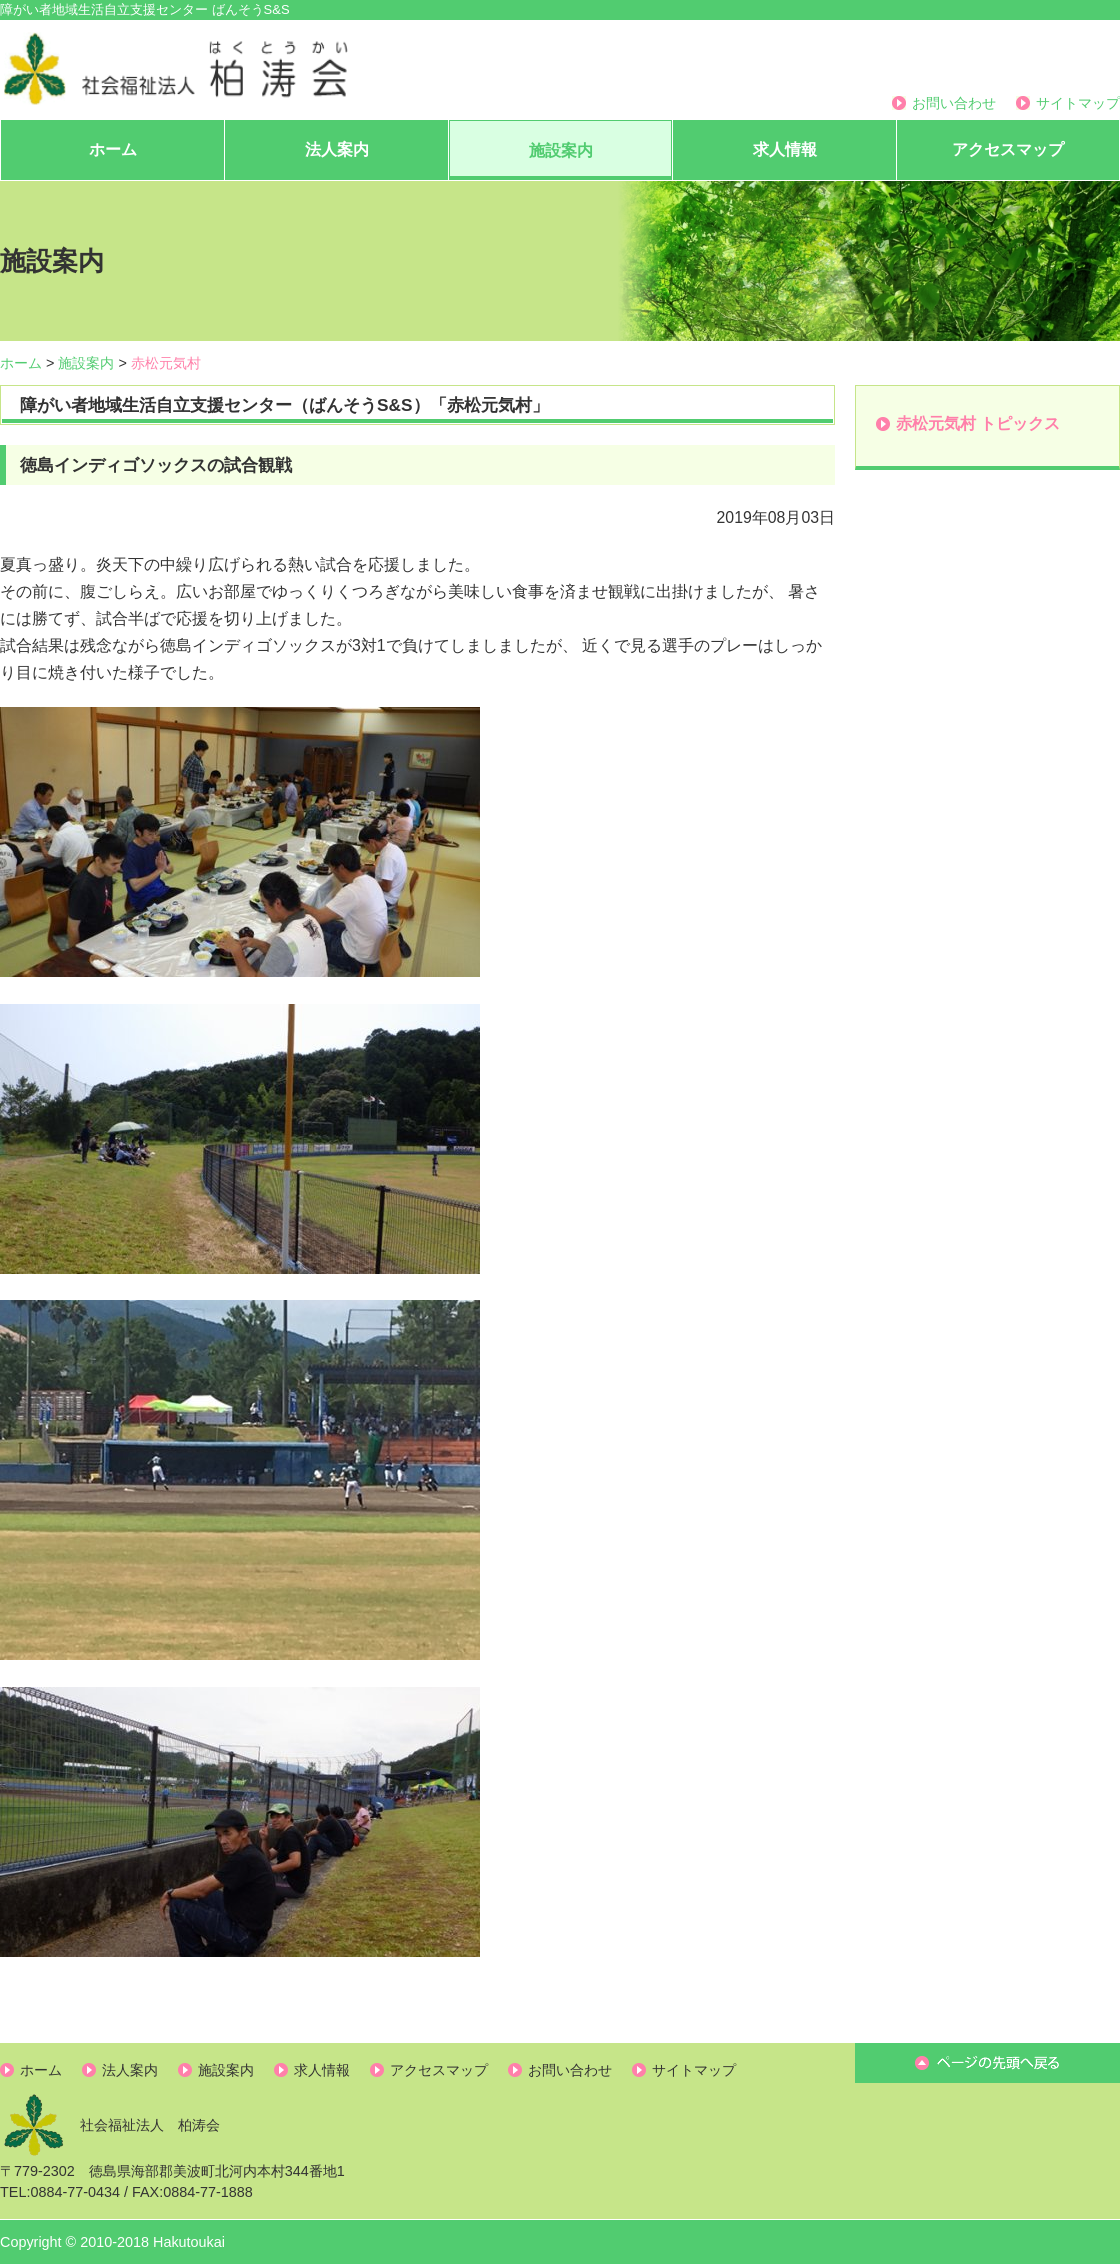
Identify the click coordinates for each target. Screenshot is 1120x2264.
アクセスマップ (1008, 149)
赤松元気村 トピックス (978, 423)
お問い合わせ (954, 103)
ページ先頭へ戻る (987, 2063)
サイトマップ (1078, 103)
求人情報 (785, 149)
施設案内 (561, 150)
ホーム (113, 149)
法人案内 (337, 149)
